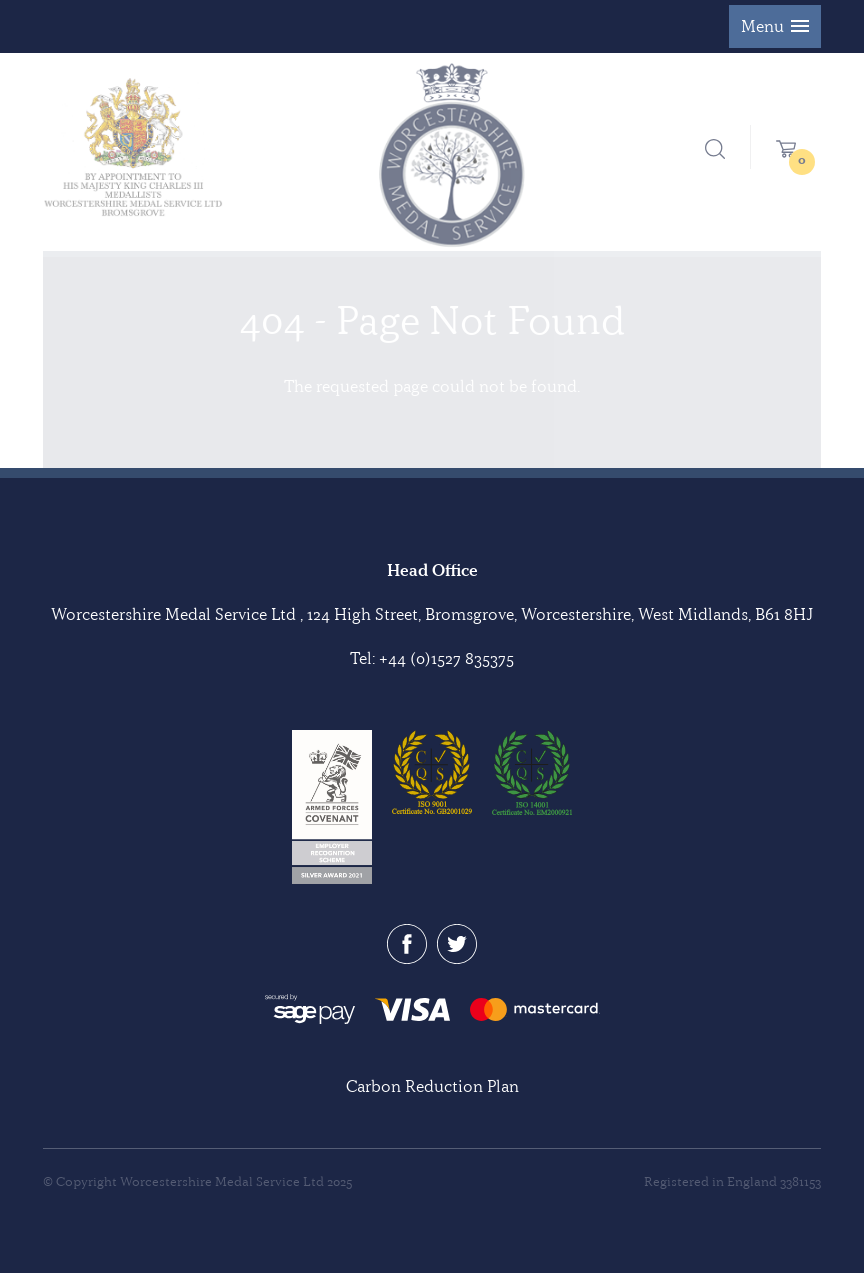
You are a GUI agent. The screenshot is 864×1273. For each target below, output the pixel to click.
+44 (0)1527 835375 (446, 658)
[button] (775, 26)
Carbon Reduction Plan (432, 1086)
